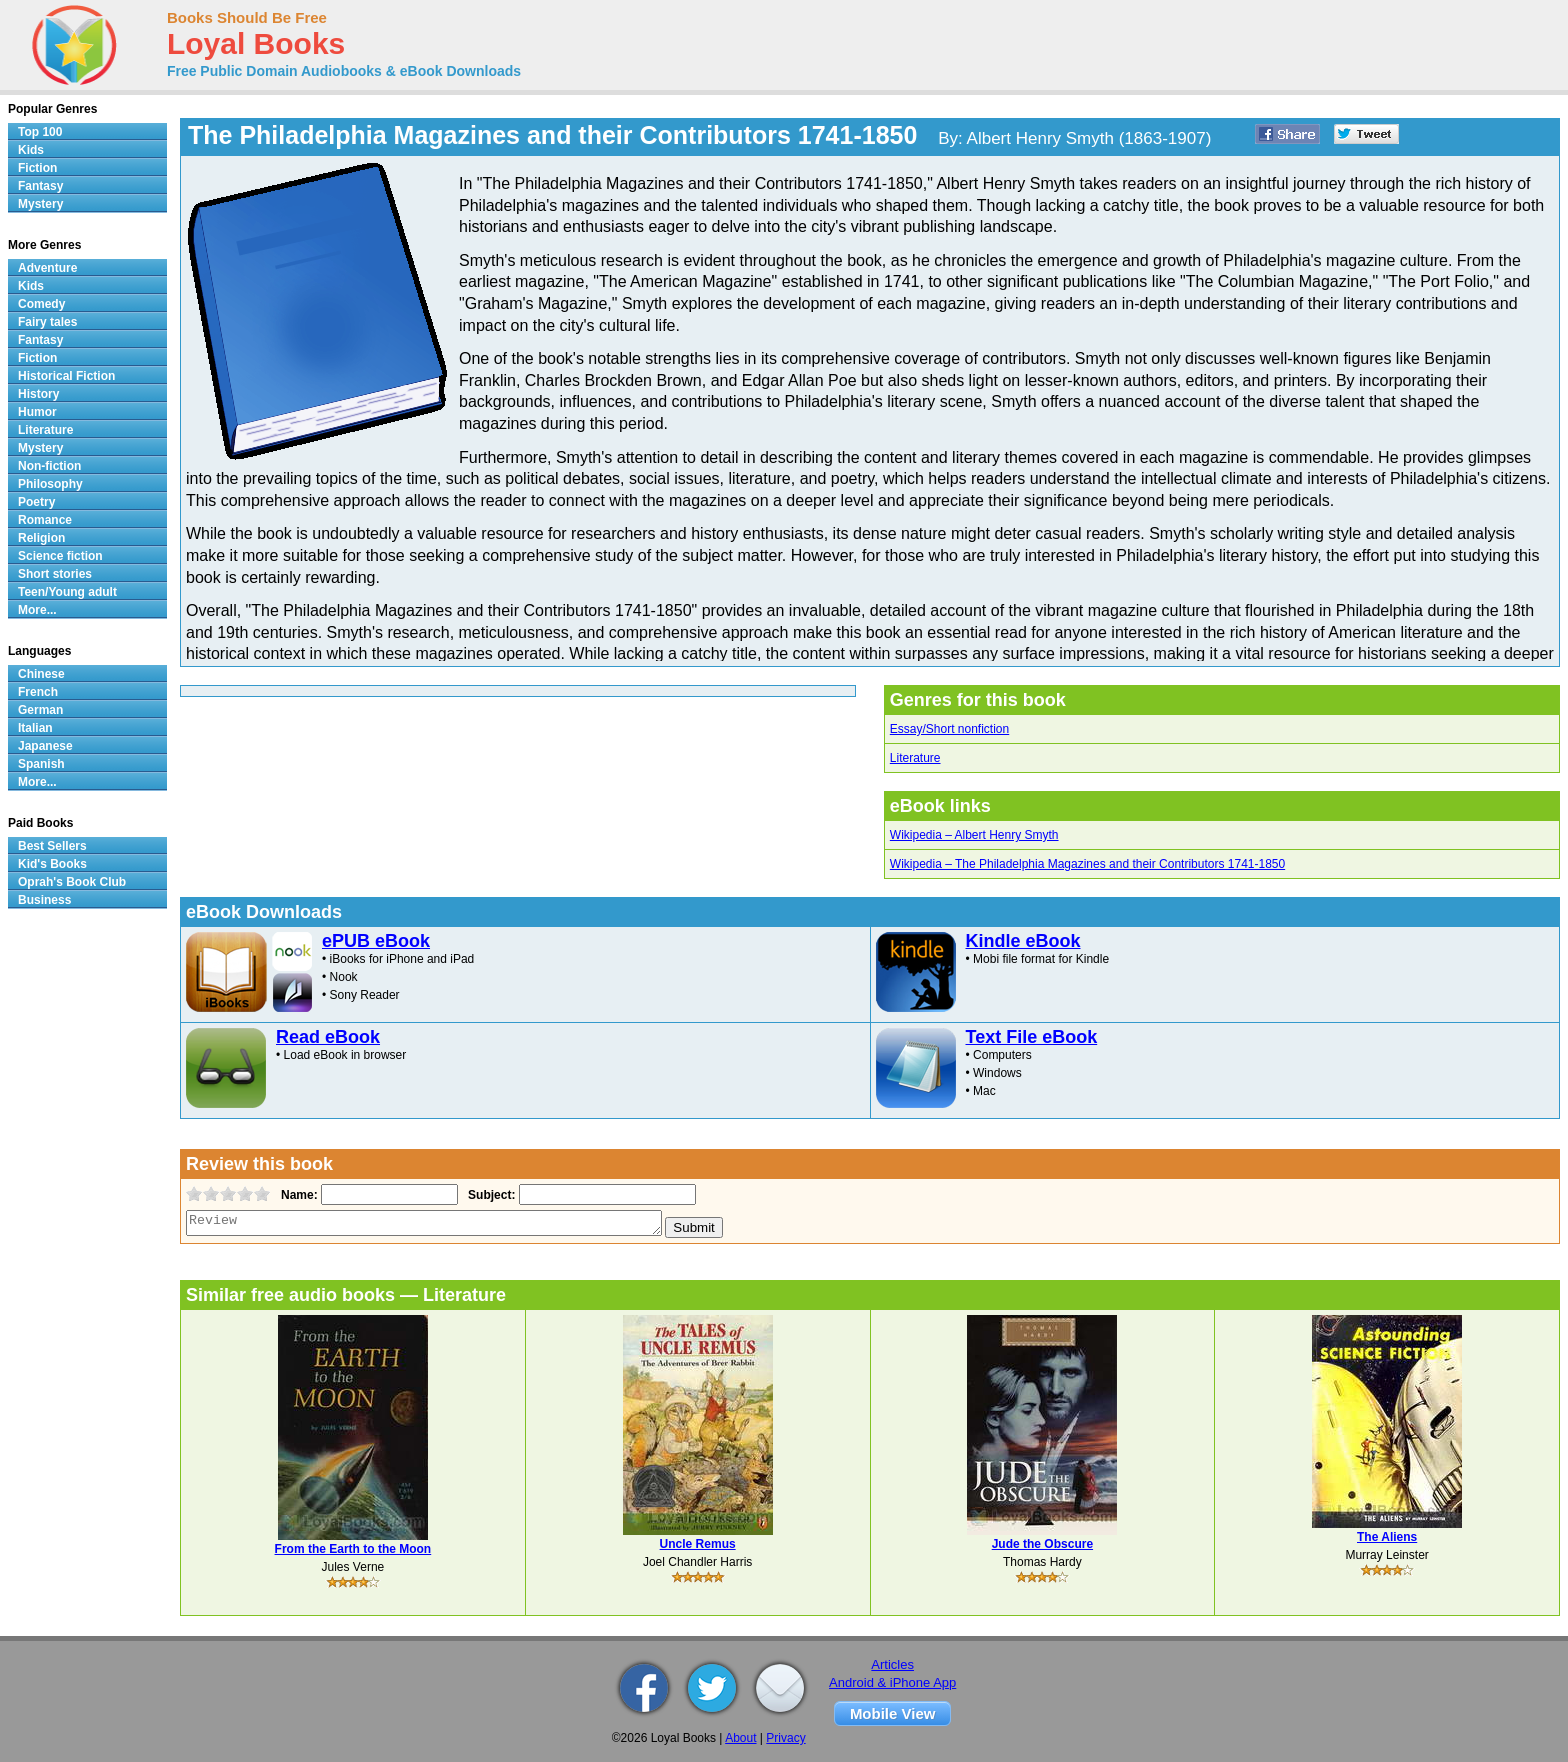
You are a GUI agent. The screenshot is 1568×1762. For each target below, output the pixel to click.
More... (37, 610)
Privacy (785, 1738)
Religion (41, 538)
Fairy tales (47, 322)
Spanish (41, 764)
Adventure (47, 268)
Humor (37, 412)
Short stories (55, 574)
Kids (31, 150)
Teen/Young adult (67, 592)
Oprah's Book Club (72, 882)
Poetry (36, 502)
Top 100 (40, 132)
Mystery (40, 204)
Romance (45, 520)
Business (44, 900)
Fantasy (40, 186)
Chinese (41, 674)
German (40, 710)
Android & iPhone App (892, 1682)
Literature (915, 758)
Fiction (37, 168)
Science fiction (60, 556)
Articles (892, 1664)
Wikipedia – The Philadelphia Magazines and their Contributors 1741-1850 (1087, 864)
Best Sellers (52, 846)
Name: (297, 1195)
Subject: (489, 1195)
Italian (35, 728)
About (740, 1738)
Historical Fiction (66, 376)
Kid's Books (52, 864)
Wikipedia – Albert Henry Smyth (974, 835)
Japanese (45, 746)
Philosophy (50, 484)
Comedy (41, 304)
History (38, 394)
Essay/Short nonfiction (949, 729)
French (38, 692)
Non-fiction (49, 466)
